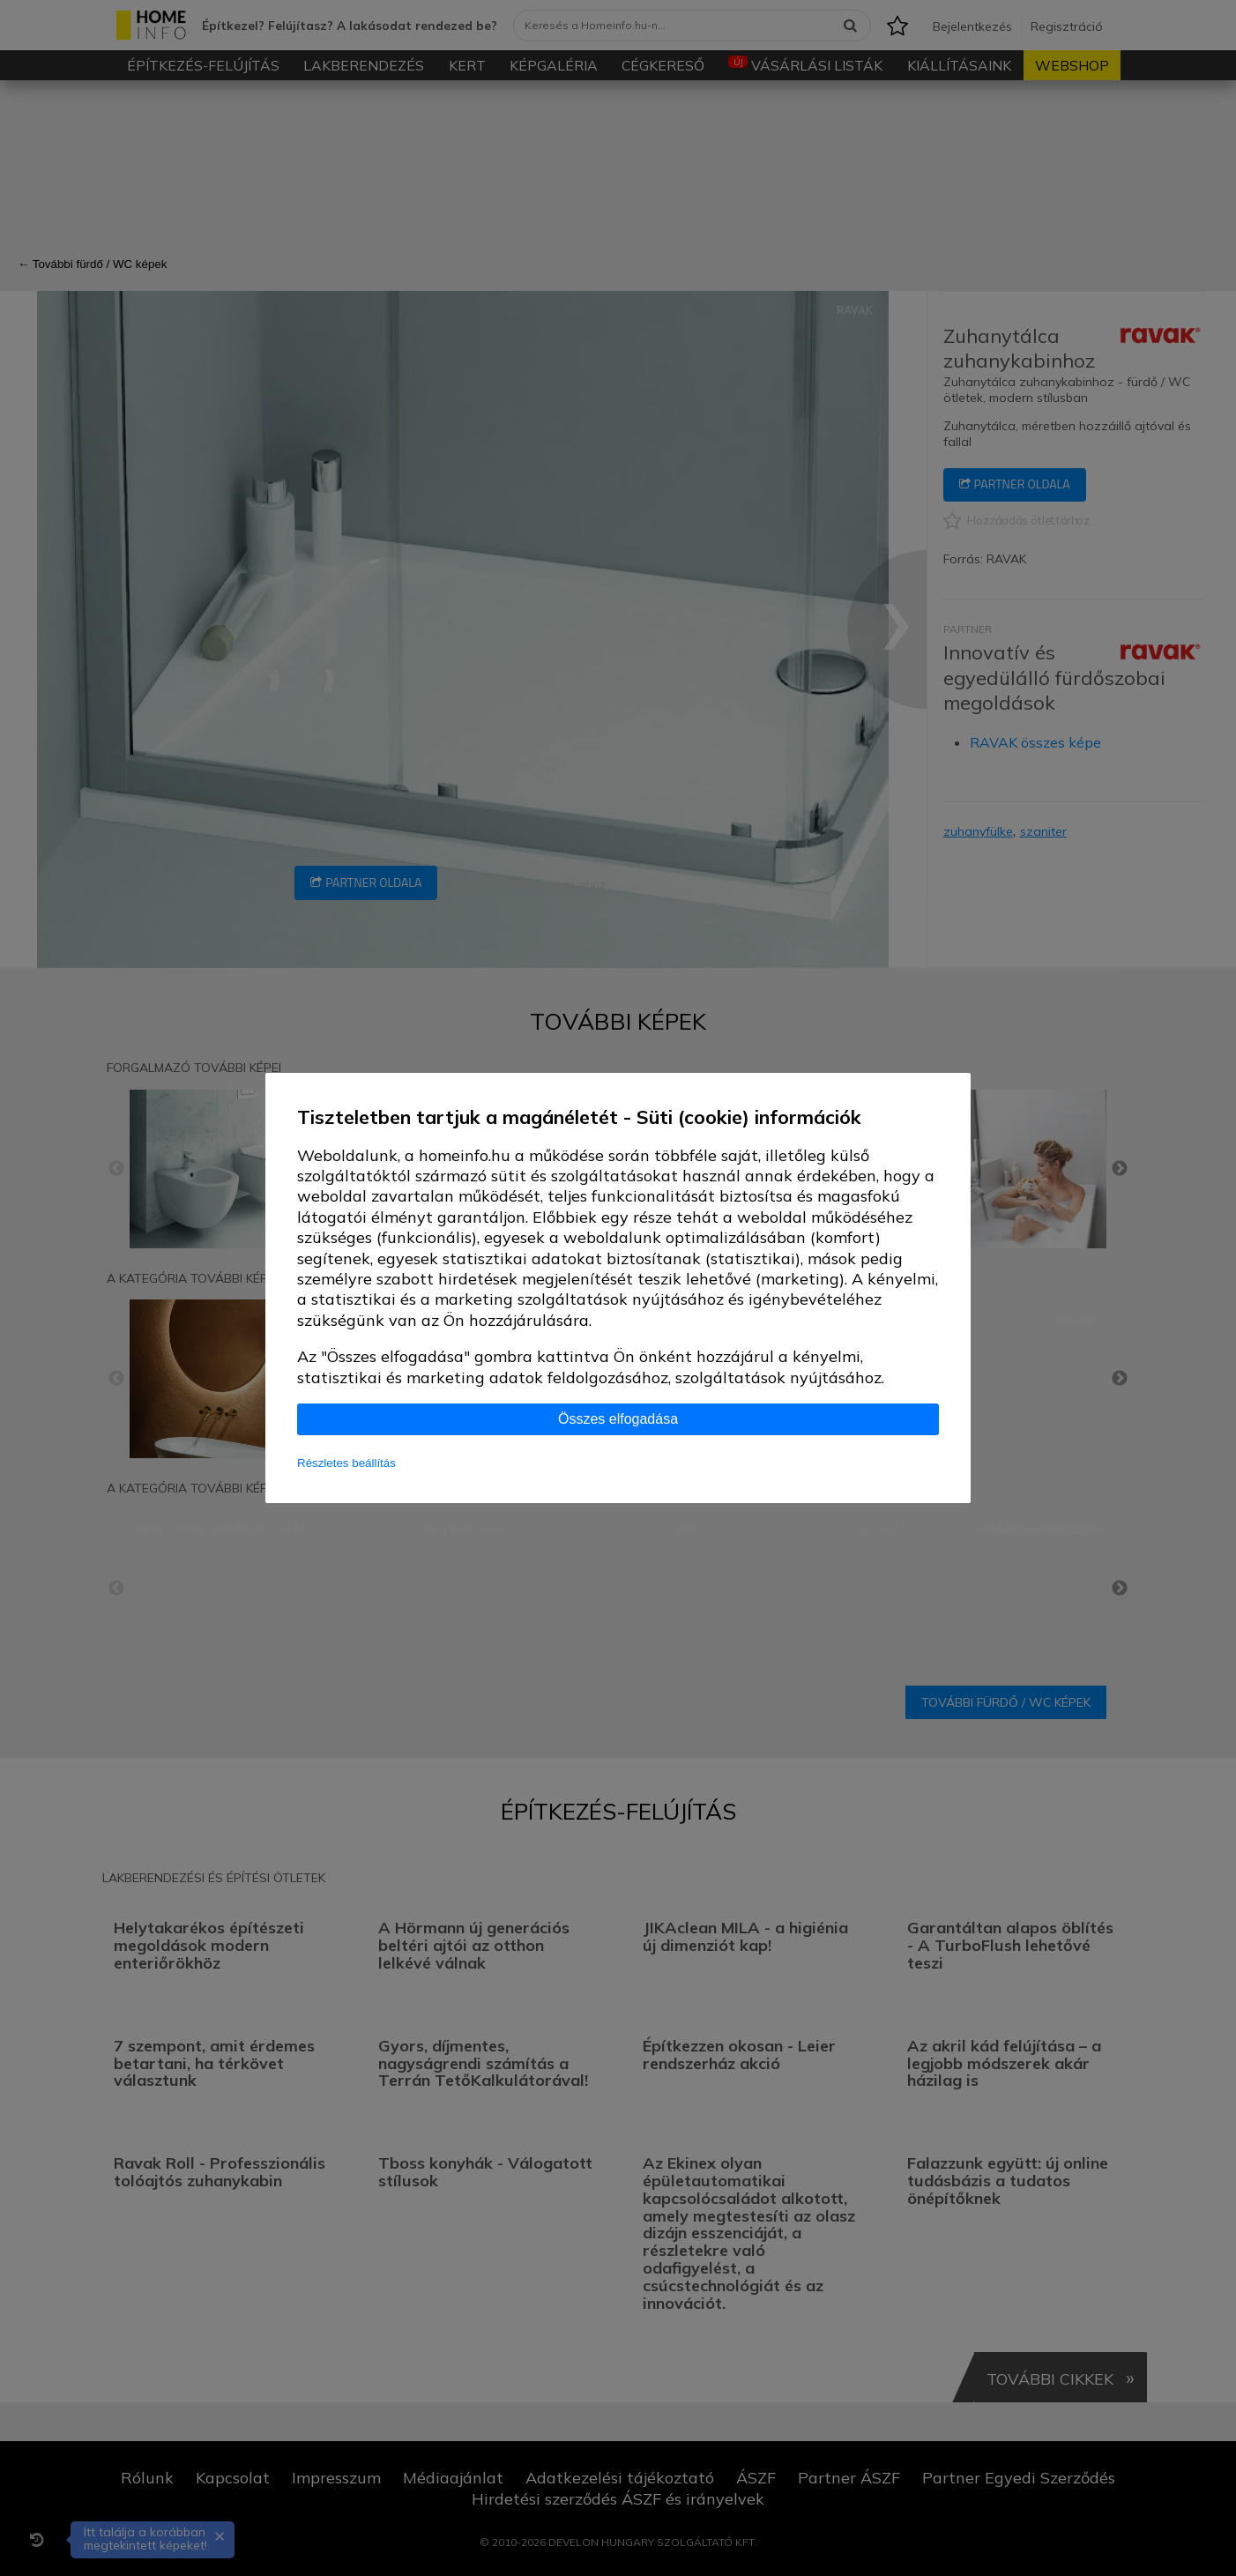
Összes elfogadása (618, 1418)
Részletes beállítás (346, 1463)
